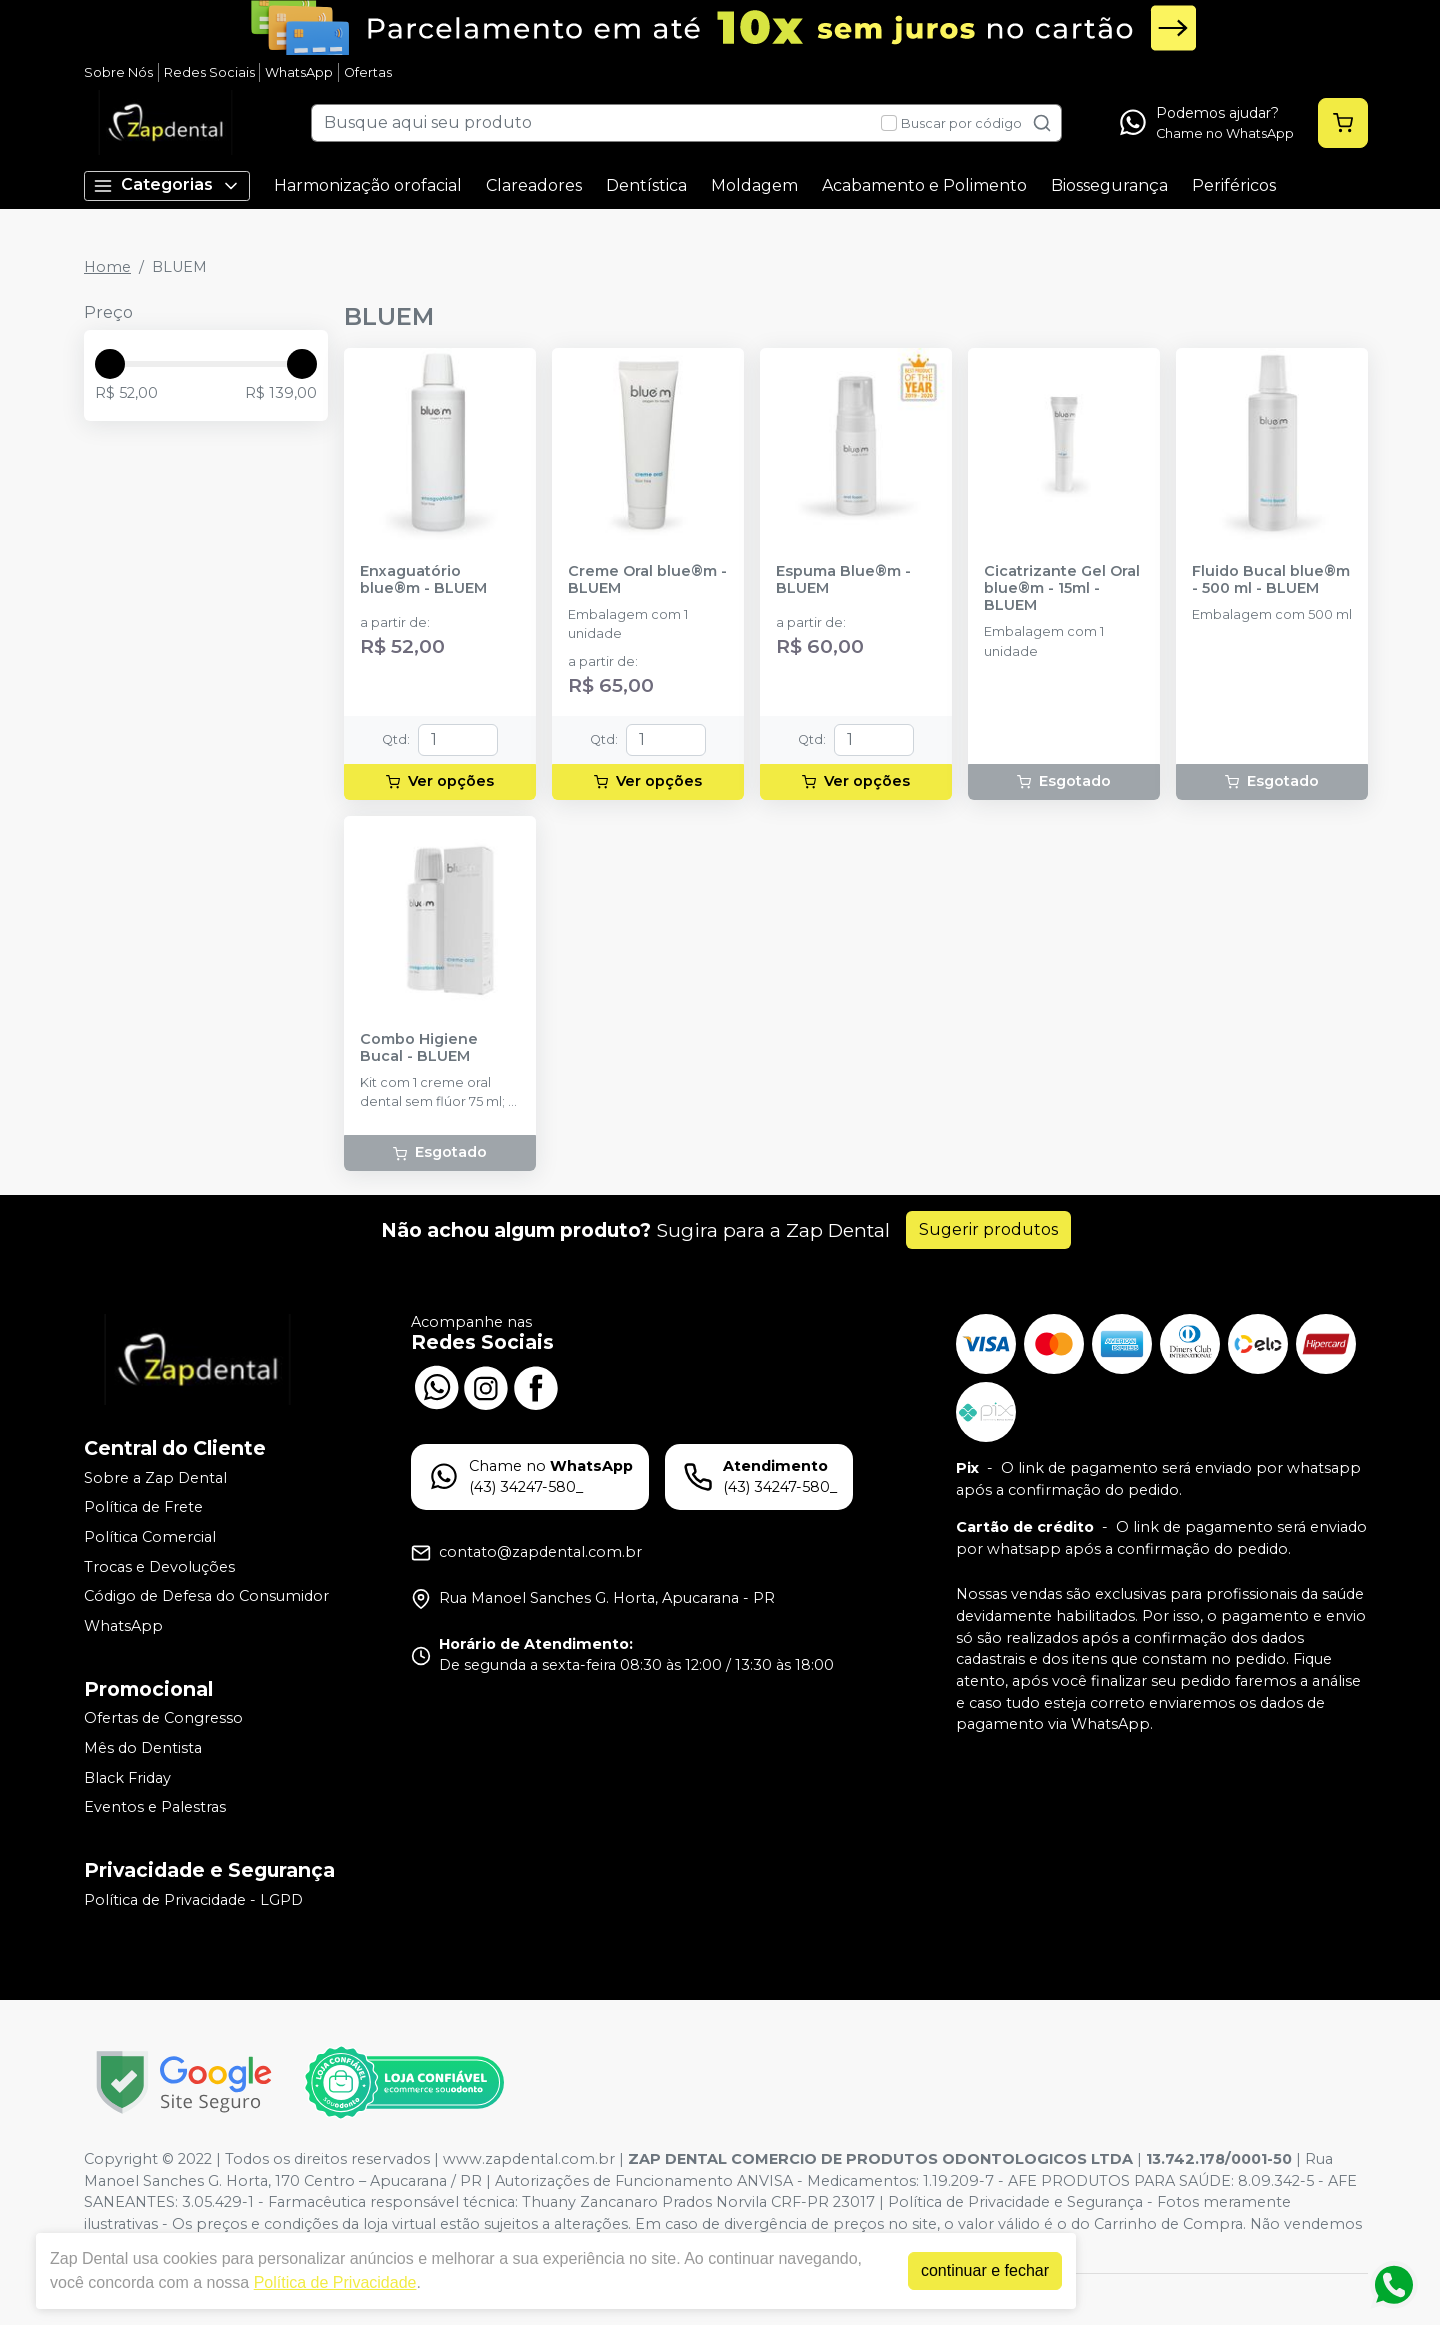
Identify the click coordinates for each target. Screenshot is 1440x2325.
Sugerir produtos (988, 1229)
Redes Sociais (209, 72)
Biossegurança (1109, 185)
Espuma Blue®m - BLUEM (843, 580)
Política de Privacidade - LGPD (193, 1900)
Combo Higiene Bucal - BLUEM (419, 1048)
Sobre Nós (118, 72)
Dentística (646, 185)
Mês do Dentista (143, 1748)
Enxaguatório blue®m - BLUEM (423, 580)
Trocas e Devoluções (159, 1567)
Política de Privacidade (335, 2282)
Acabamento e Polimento (924, 185)
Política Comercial (150, 1537)
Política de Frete (143, 1508)
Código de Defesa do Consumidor (206, 1596)
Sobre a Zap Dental (155, 1478)
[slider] (110, 364)
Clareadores (534, 185)
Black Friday (127, 1778)
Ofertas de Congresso (163, 1719)
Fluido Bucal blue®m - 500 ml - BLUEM (1271, 580)
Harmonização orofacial (368, 185)
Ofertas (368, 72)
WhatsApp (299, 72)
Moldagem (754, 185)
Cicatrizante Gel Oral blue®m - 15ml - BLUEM (1062, 589)
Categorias (167, 185)
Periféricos (1234, 185)
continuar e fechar (985, 2270)
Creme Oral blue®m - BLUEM (647, 580)
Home (107, 267)
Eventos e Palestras (155, 1807)
